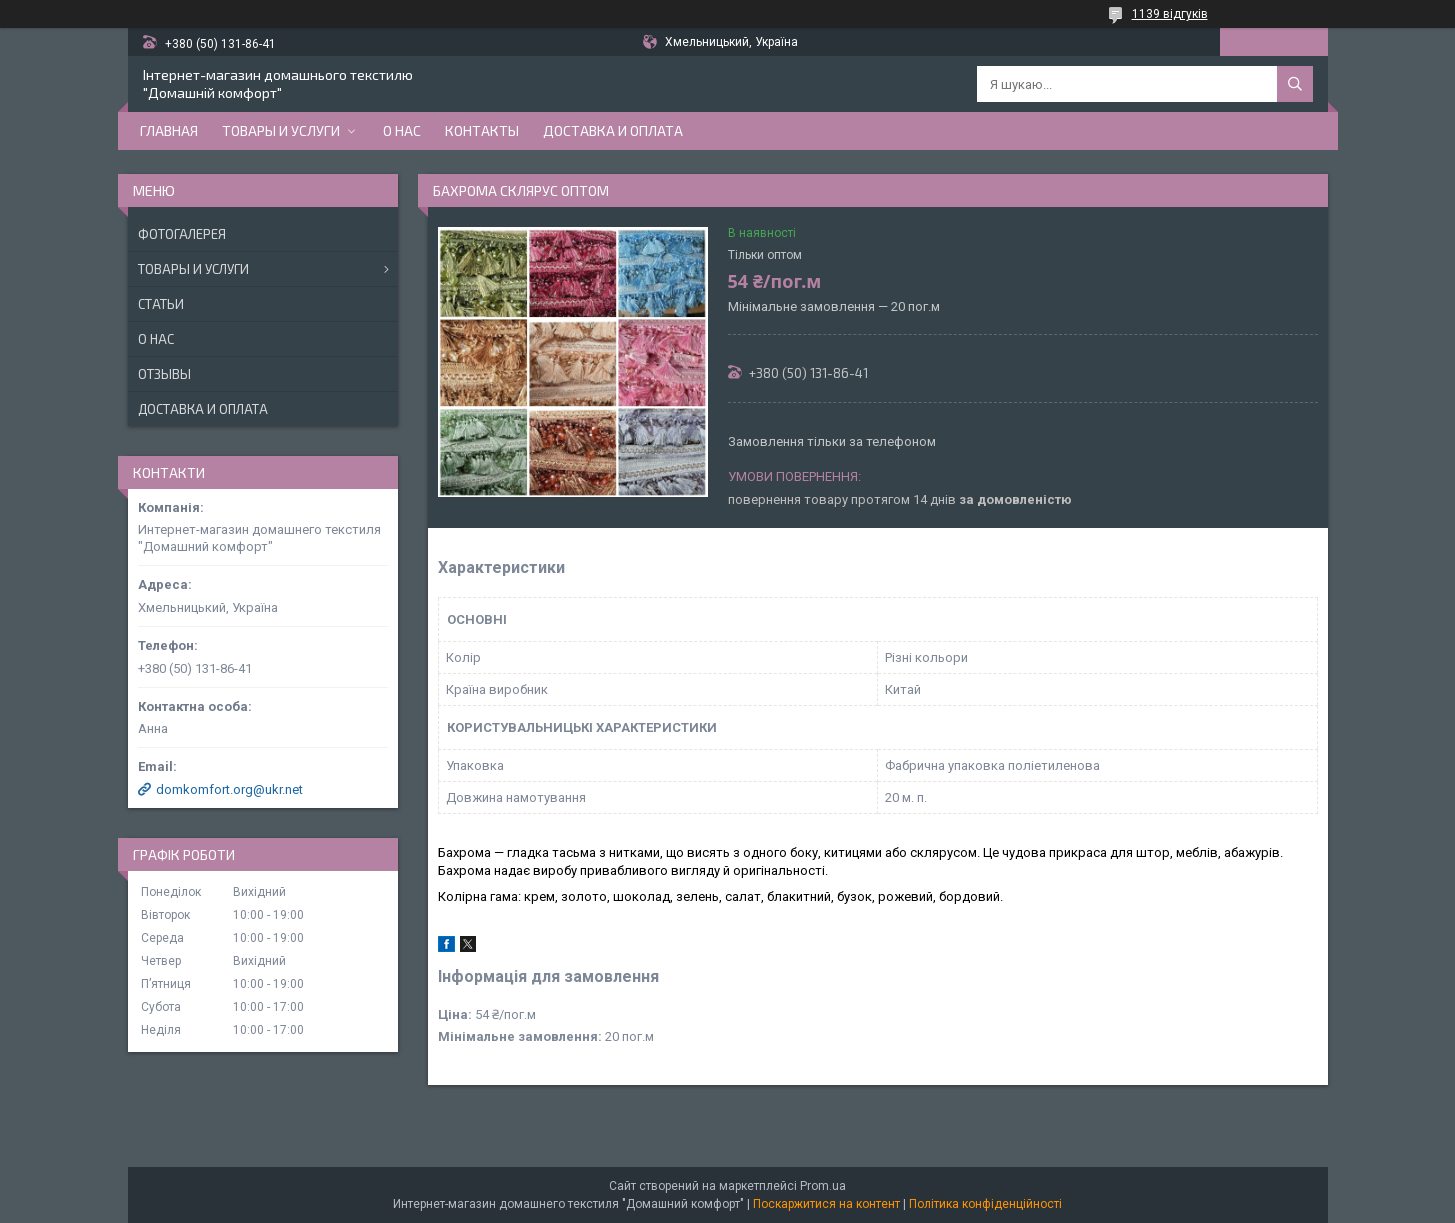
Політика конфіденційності (985, 1204)
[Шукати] (1295, 84)
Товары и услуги (281, 130)
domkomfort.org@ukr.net (229, 789)
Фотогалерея (182, 234)
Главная (169, 130)
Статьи (161, 304)
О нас (402, 130)
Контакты (482, 130)
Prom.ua (823, 1186)
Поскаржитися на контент (826, 1204)
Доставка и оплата (613, 130)
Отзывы (164, 374)
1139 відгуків (1170, 14)
